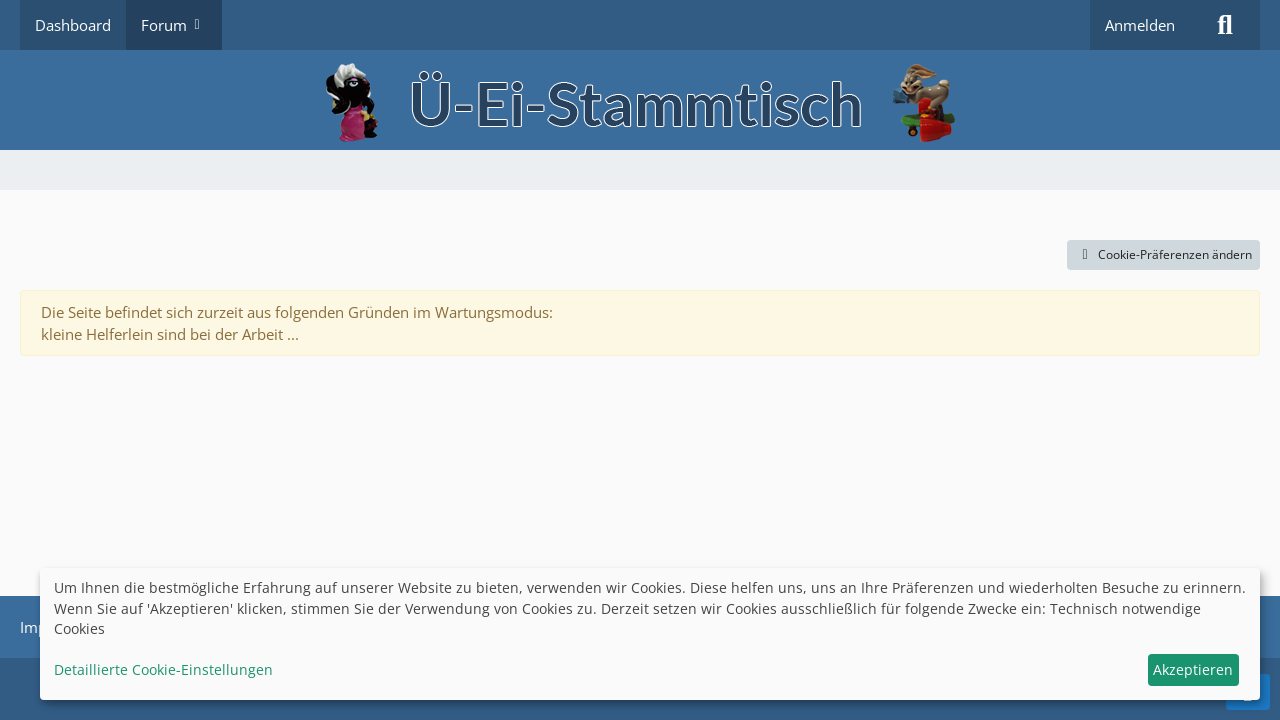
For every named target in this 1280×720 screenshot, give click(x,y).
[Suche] (1225, 25)
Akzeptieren (1193, 669)
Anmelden (1140, 25)
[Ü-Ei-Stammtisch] (640, 100)
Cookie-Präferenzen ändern (1163, 254)
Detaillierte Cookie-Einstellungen (163, 669)
